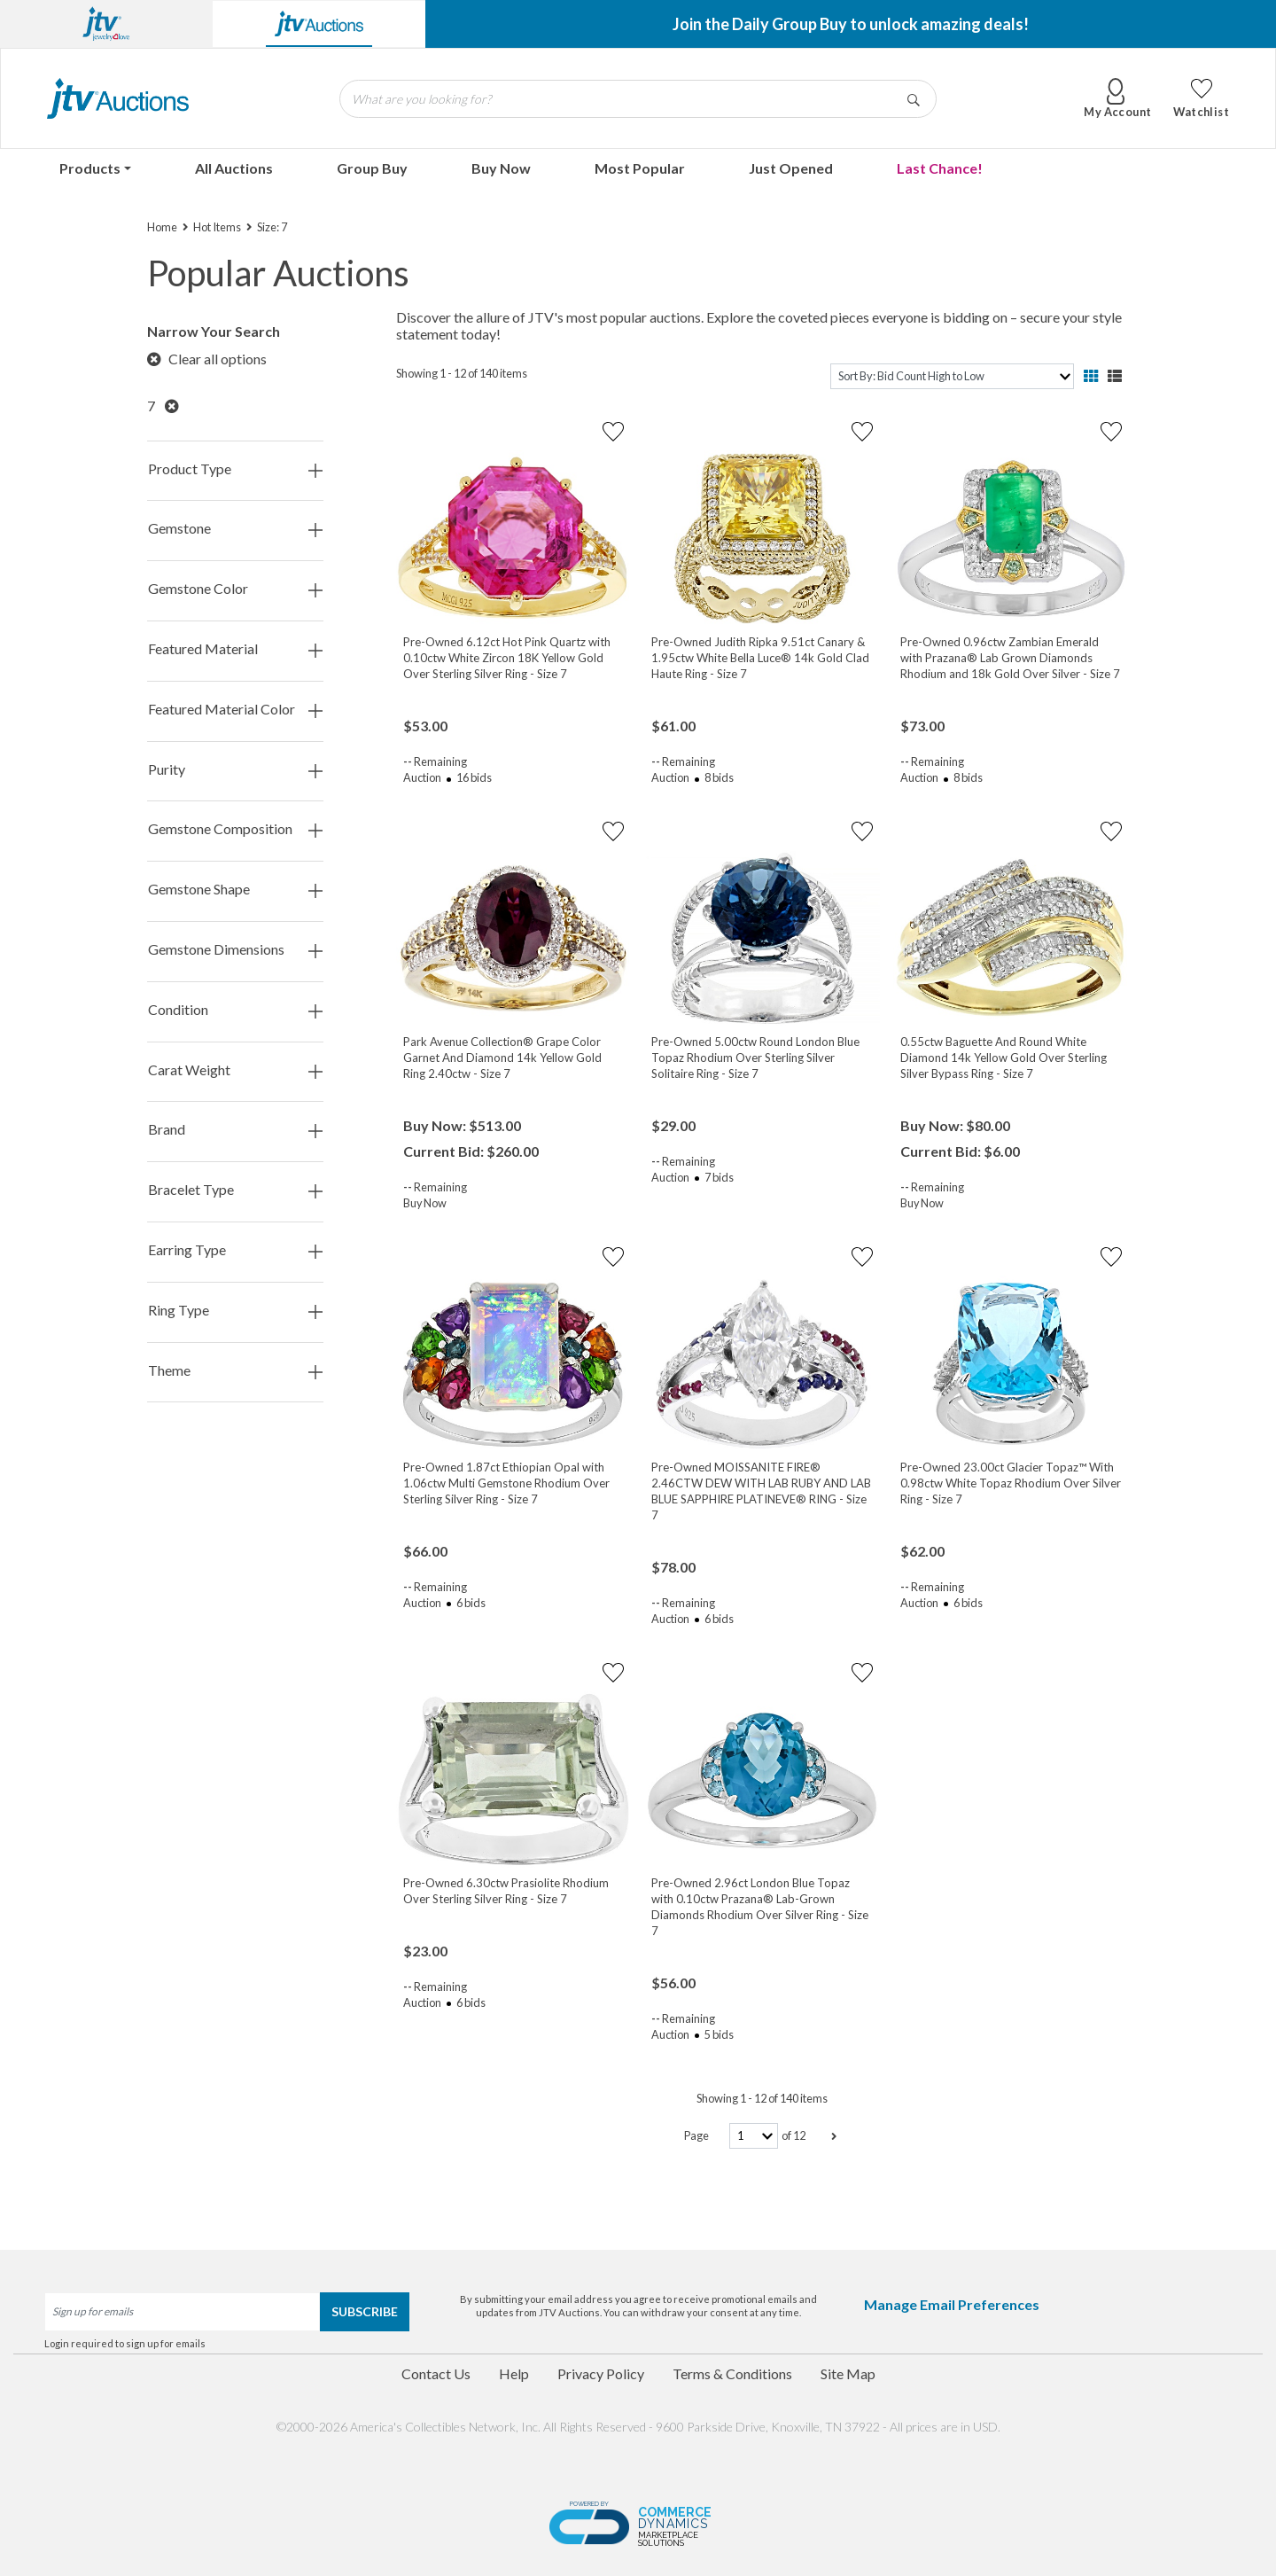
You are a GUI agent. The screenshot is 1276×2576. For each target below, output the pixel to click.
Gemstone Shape (235, 889)
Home (162, 227)
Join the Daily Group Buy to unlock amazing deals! (851, 24)
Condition (235, 1010)
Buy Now (501, 168)
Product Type (235, 469)
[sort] (952, 376)
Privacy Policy (600, 2373)
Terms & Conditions (732, 2373)
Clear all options (207, 358)
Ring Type (235, 1310)
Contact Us (436, 2373)
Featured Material (235, 649)
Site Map (848, 2373)
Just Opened (791, 168)
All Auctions (234, 168)
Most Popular (640, 168)
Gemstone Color (235, 589)
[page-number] (753, 2136)
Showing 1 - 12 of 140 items (461, 373)
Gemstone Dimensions (235, 950)
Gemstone (235, 529)
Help (514, 2373)
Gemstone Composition (235, 829)
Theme (235, 1371)
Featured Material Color (235, 709)
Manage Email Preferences (951, 2304)
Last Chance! (940, 168)
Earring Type (235, 1250)
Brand (235, 1130)
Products (90, 168)
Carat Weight (235, 1070)
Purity (235, 770)
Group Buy (372, 168)
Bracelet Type (235, 1190)
